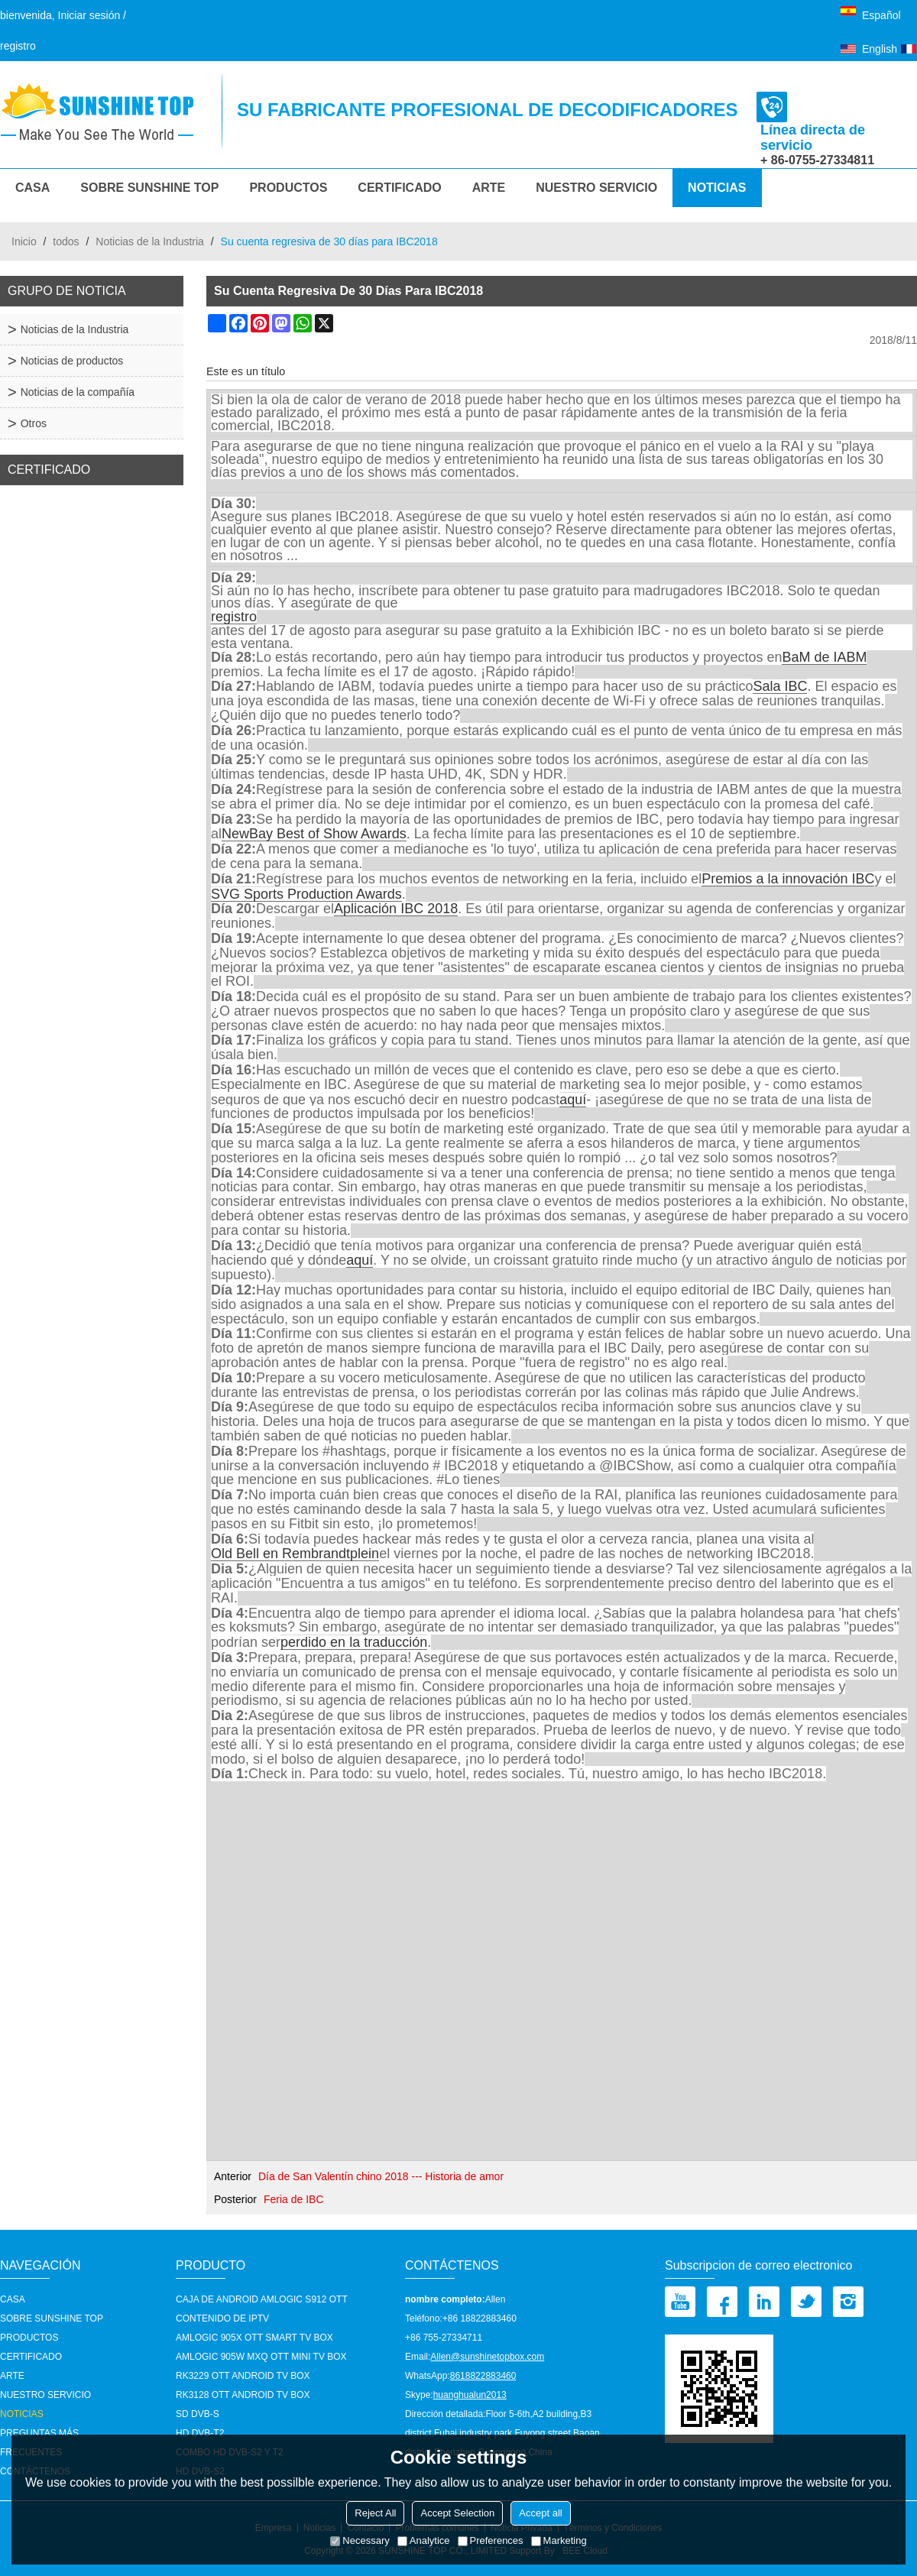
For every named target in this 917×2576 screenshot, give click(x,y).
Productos (288, 187)
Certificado (399, 187)
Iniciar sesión (89, 15)
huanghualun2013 (470, 2395)
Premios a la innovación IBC (788, 879)
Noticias (717, 187)
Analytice (423, 2540)
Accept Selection (457, 2513)
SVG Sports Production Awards (306, 894)
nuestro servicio (596, 187)
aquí (572, 1100)
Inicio (24, 241)
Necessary (359, 2540)
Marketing (559, 2540)
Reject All (375, 2513)
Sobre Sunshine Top (149, 187)
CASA (32, 187)
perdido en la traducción (353, 1642)
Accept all (540, 2513)
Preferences (490, 2540)
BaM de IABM (824, 657)
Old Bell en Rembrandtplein (295, 1554)
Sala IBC (780, 686)
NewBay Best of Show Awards (314, 834)
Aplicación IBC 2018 (396, 909)
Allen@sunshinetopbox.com (487, 2356)
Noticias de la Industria (150, 241)
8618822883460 (483, 2375)
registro (18, 46)
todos (66, 241)
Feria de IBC (294, 2199)
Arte (489, 187)
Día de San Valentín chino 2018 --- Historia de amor (381, 2176)
